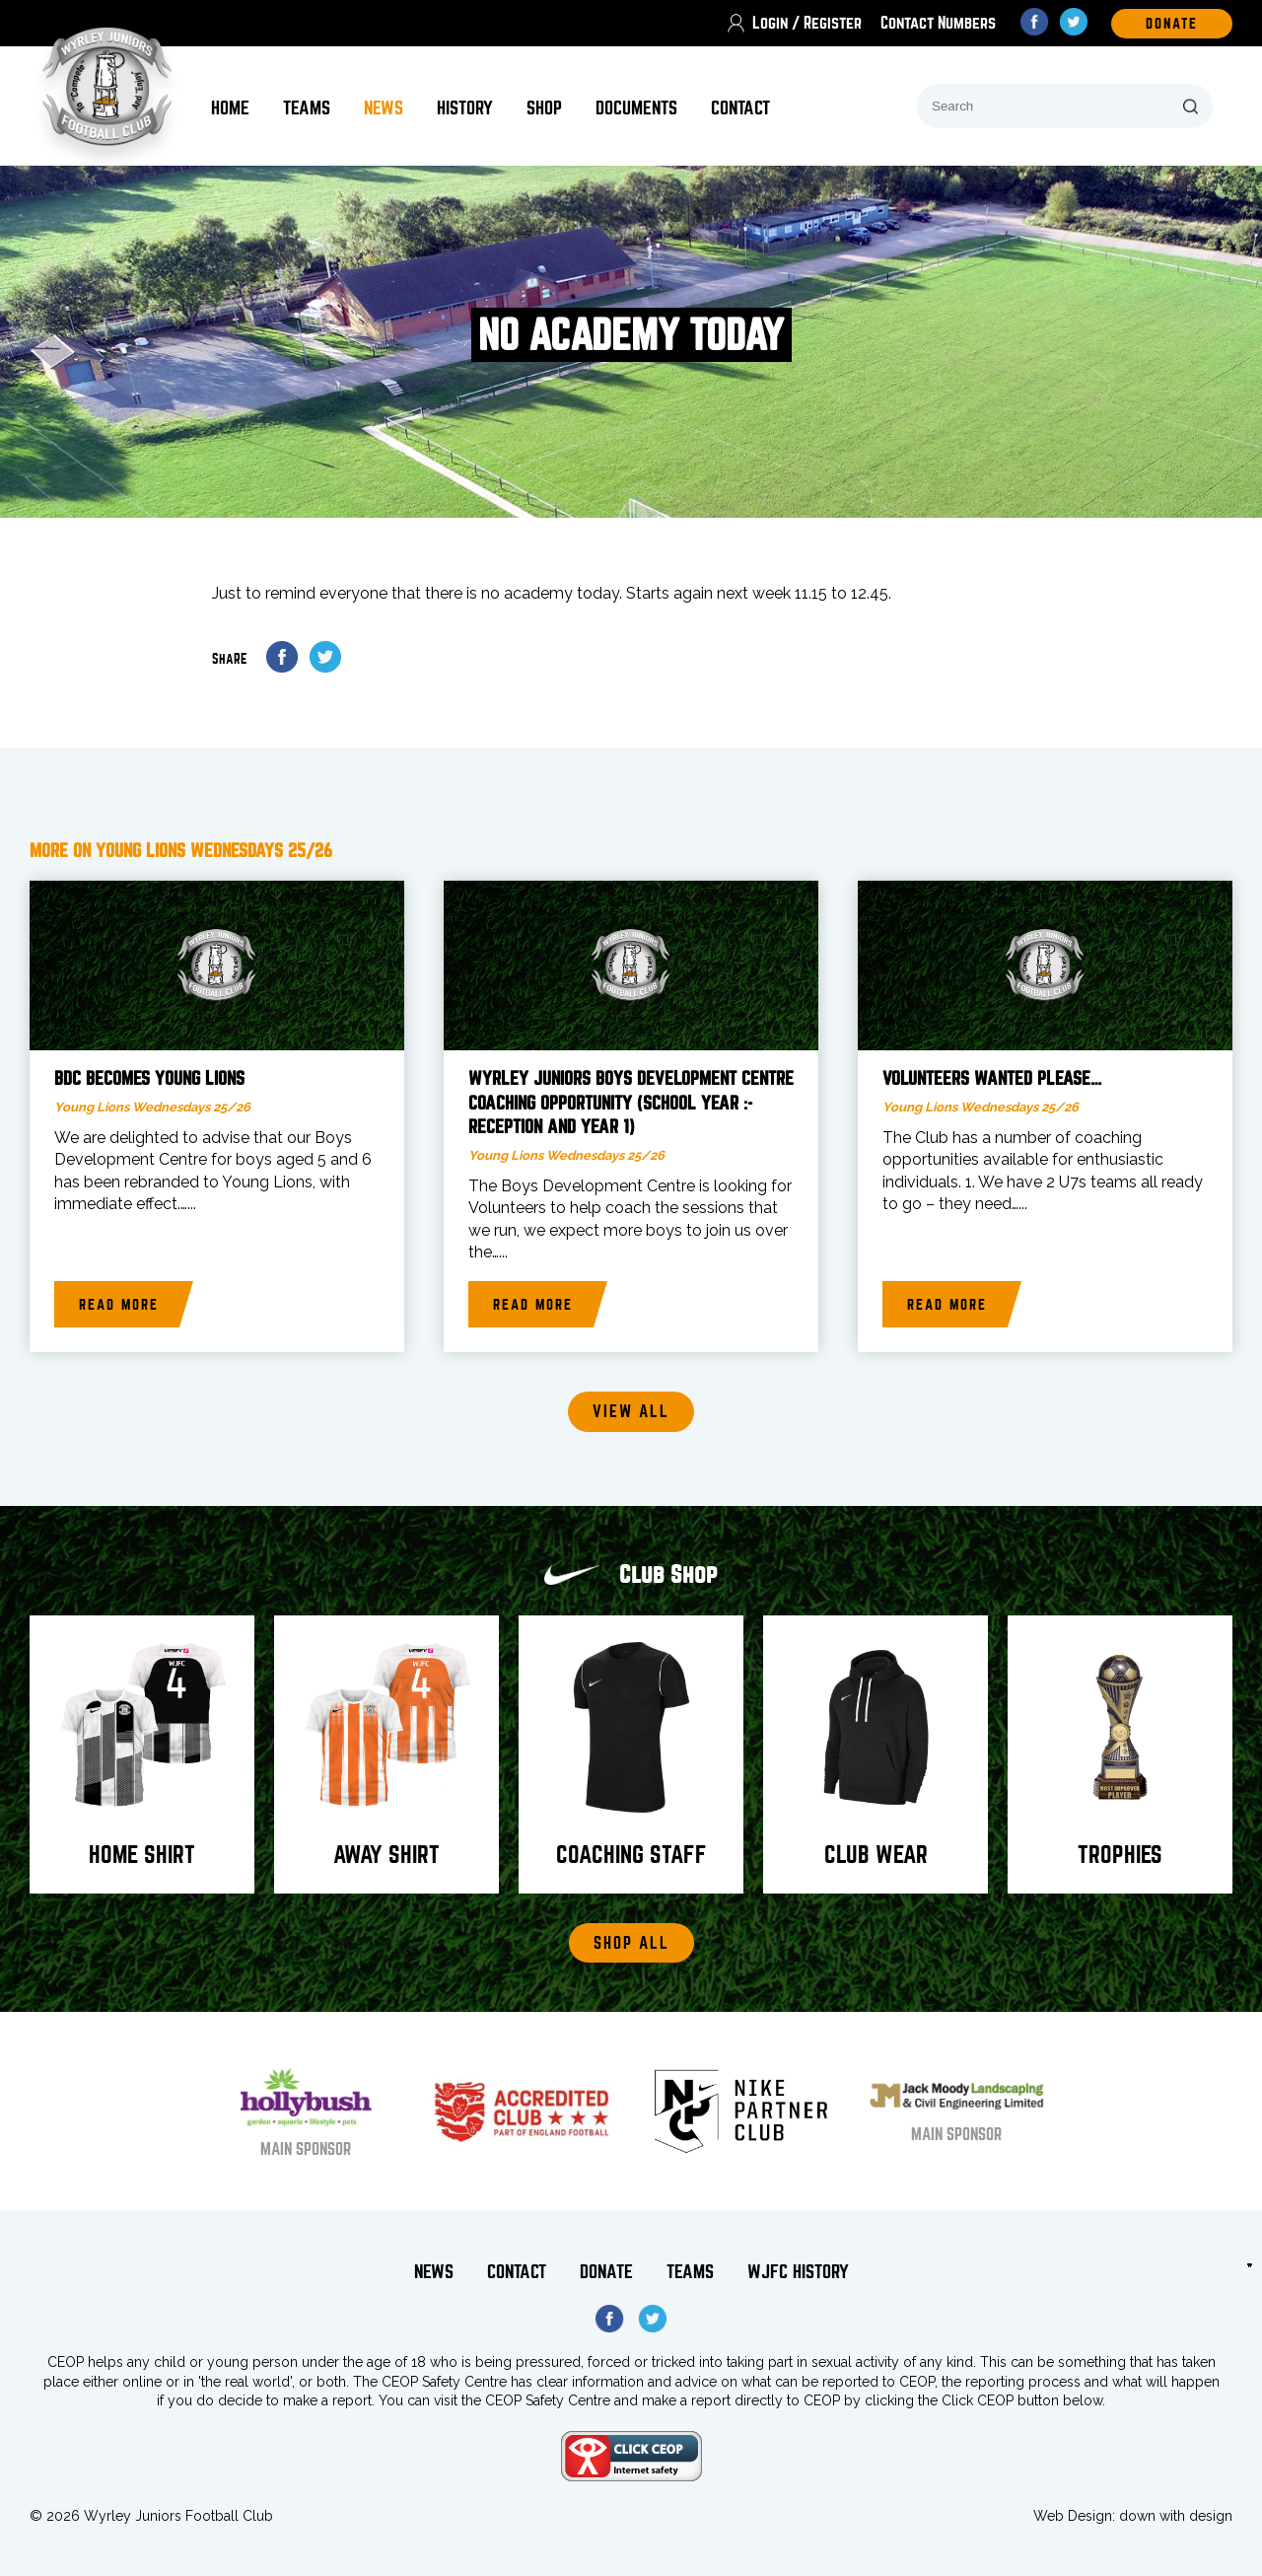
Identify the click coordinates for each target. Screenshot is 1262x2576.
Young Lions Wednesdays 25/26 (152, 1107)
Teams (306, 108)
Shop (544, 108)
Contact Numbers (938, 23)
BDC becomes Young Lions (149, 1079)
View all (631, 1411)
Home (230, 108)
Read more (119, 1305)
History (465, 108)
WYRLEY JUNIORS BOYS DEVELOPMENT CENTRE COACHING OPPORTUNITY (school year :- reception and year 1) (631, 1103)
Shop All (631, 1943)
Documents (636, 108)
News (383, 108)
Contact (740, 108)
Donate (606, 2271)
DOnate (1172, 24)
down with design (1175, 2516)
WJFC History (798, 2271)
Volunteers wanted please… (991, 1079)
